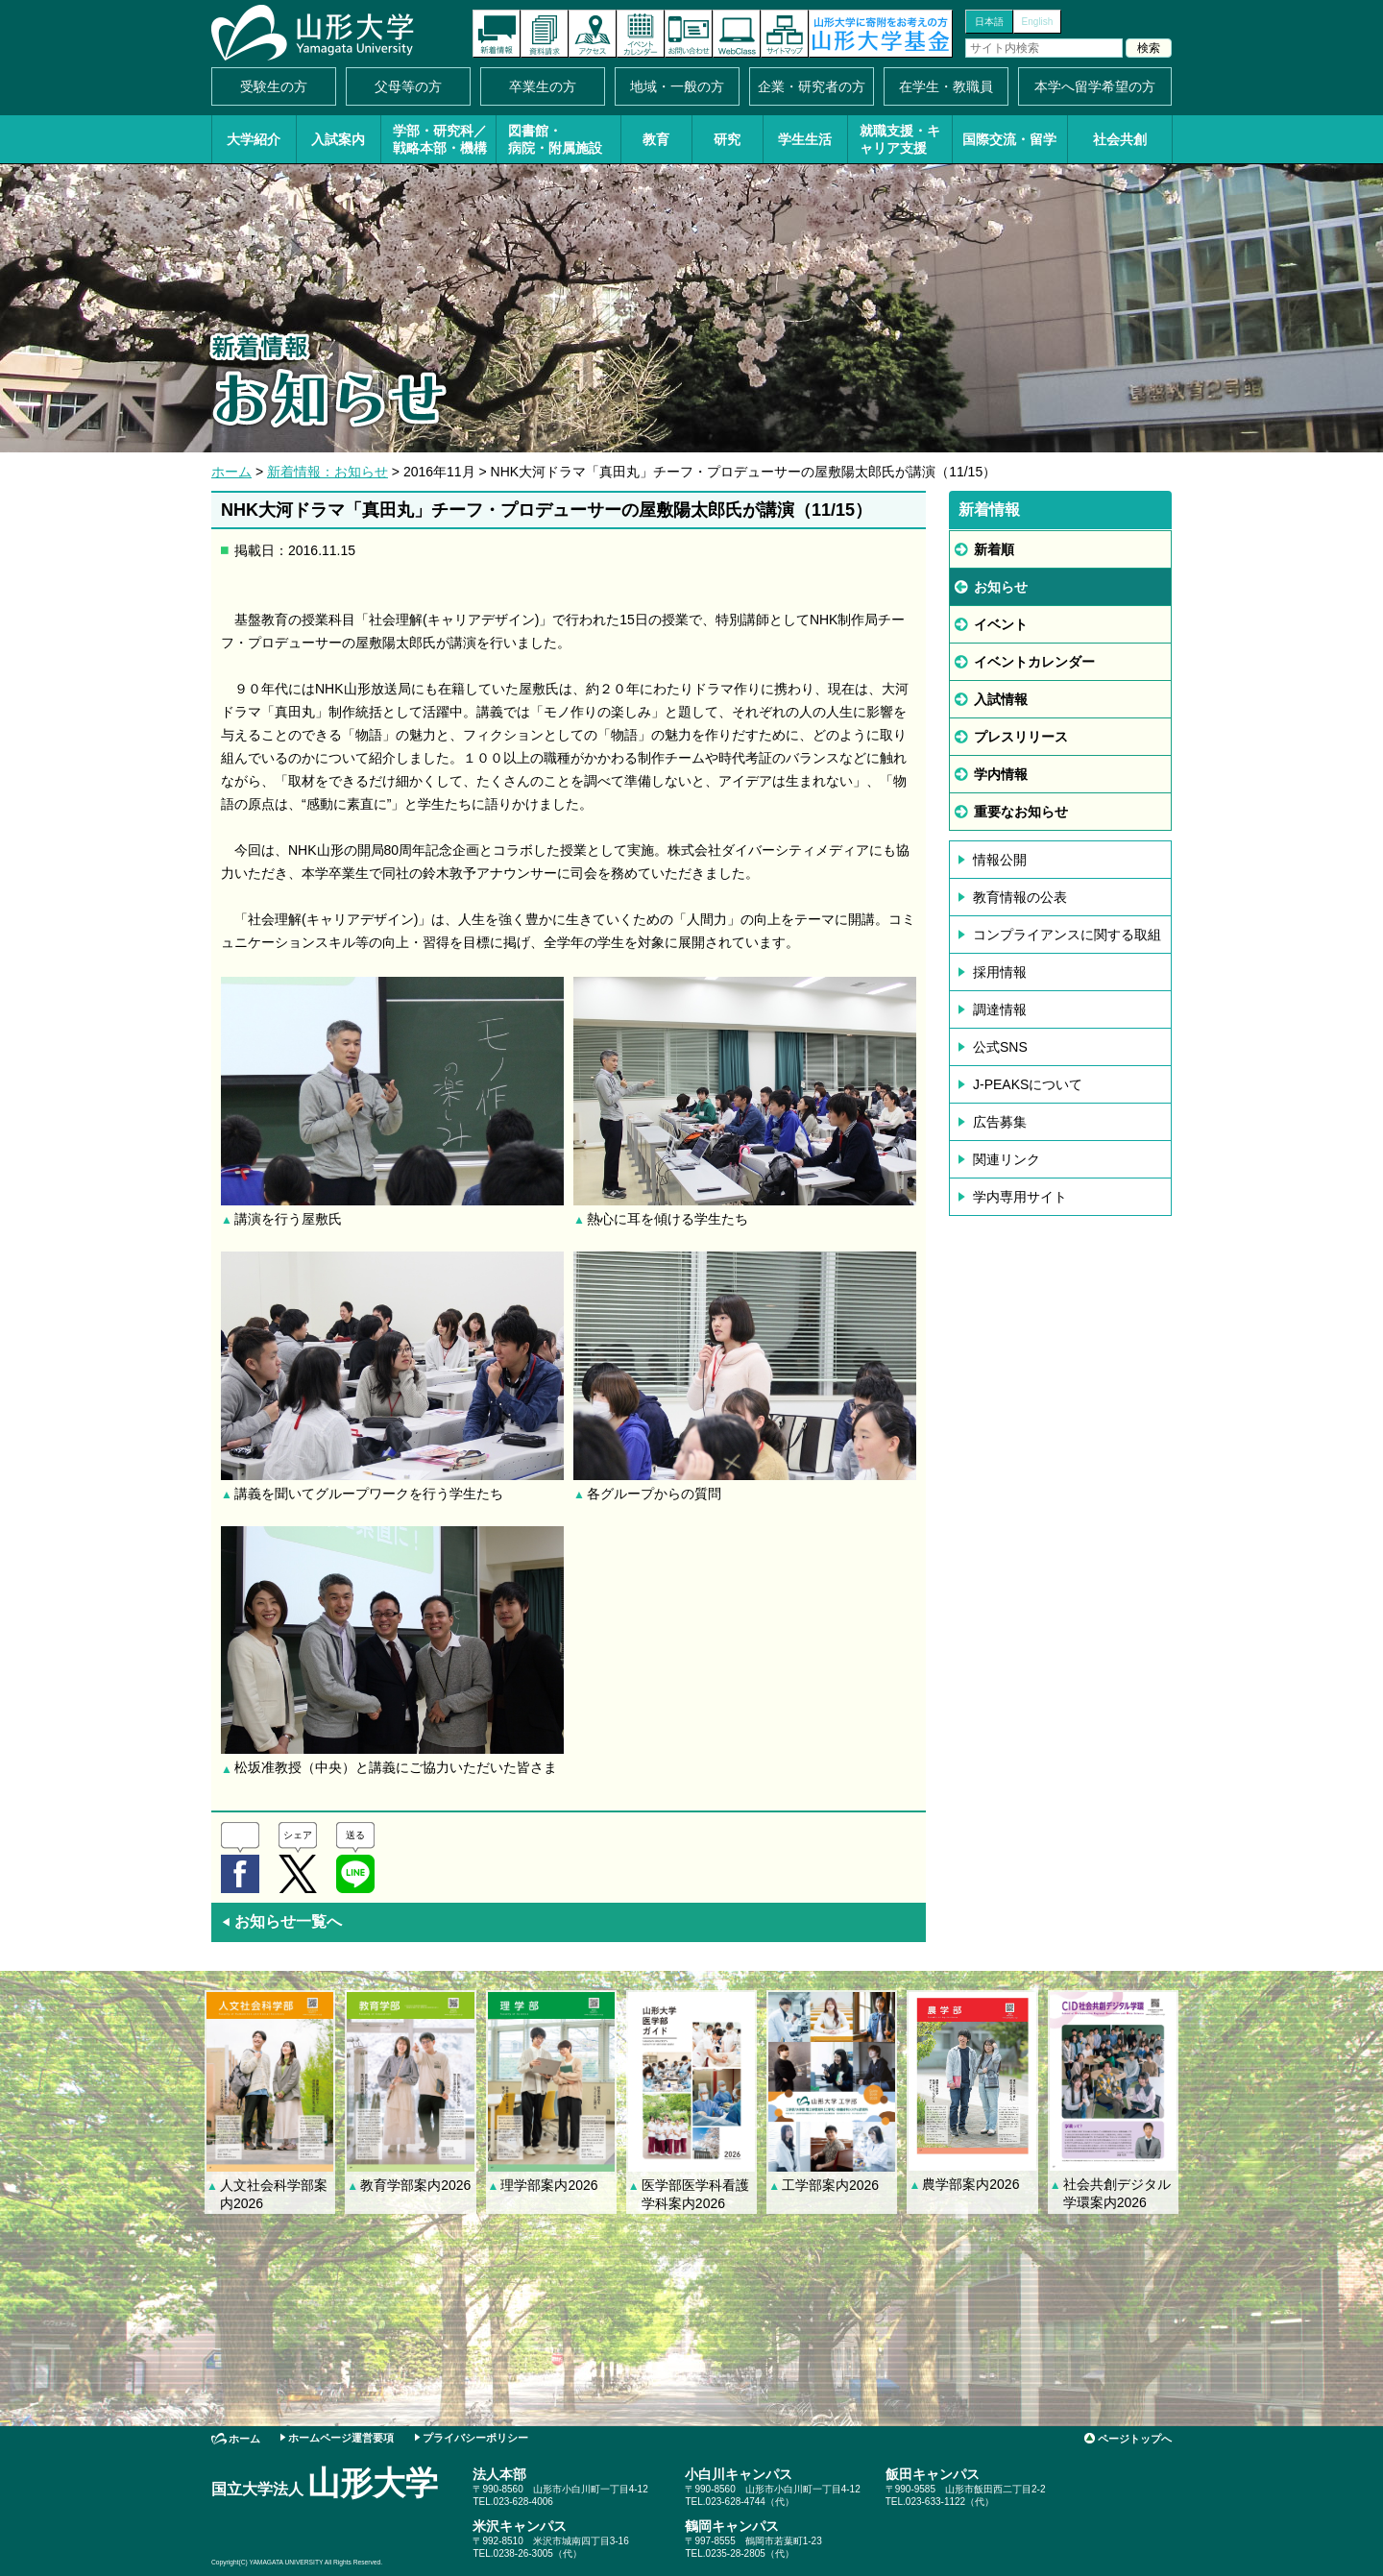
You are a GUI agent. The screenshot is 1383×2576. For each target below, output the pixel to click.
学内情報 (1001, 774)
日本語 (989, 21)
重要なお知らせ (1021, 811)
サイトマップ (785, 34)
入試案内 (338, 139)
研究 (727, 139)
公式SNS (1000, 1047)
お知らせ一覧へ (281, 1921)
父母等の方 (408, 86)
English (1038, 21)
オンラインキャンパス (737, 34)
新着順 (994, 549)
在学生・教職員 (946, 86)
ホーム (231, 471)
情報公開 (1000, 859)
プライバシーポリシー (475, 2437)
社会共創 (1120, 139)
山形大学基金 (881, 34)
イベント (1001, 624)
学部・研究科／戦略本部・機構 (440, 139)
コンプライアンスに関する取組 (1067, 934)
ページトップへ (1135, 2438)
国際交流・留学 (1009, 139)
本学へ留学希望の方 (1094, 86)
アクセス (593, 34)
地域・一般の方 (677, 86)
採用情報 (1000, 972)
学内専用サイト (1020, 1196)
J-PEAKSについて (1027, 1084)
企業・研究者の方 (811, 86)
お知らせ (1001, 587)
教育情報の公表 (1020, 897)
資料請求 (545, 34)
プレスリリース (1021, 736)
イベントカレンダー (641, 34)
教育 (656, 139)
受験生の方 (273, 86)
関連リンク (1006, 1159)
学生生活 (805, 139)
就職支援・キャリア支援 (900, 139)
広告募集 (1000, 1122)
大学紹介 (253, 139)
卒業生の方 (542, 86)
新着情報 (497, 34)
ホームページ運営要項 (341, 2437)
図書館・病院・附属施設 (555, 139)
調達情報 (1000, 1009)
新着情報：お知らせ (327, 471)
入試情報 (1001, 699)
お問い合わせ (689, 34)
